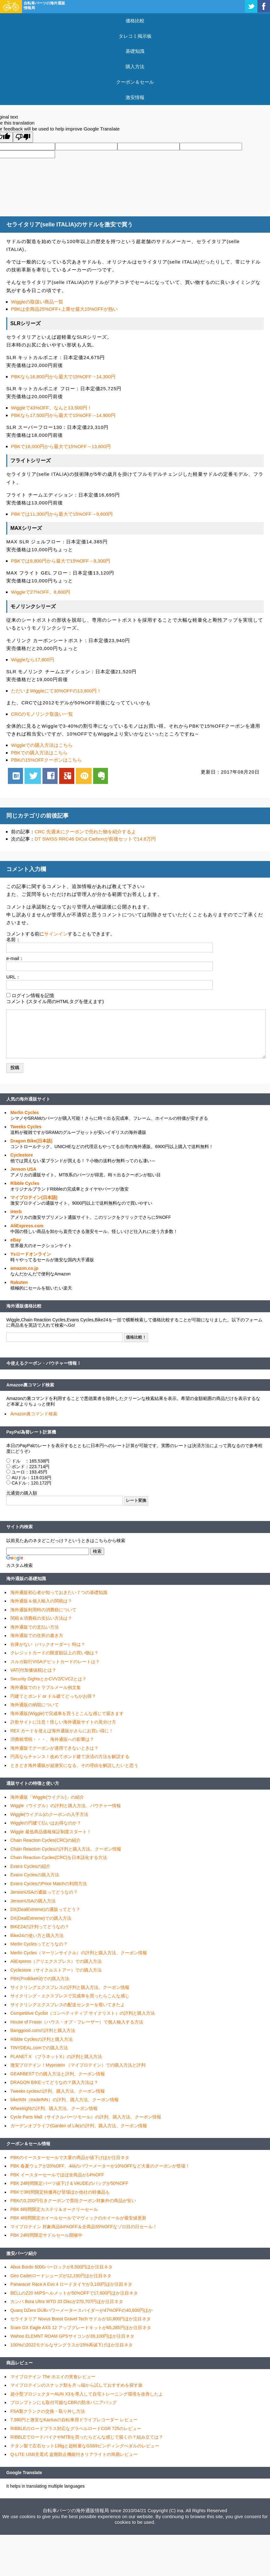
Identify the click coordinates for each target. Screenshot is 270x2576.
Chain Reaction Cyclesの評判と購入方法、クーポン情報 (65, 1849)
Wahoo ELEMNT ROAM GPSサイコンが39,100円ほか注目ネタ (72, 2336)
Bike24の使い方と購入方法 (37, 1935)
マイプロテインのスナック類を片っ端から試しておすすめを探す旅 (76, 2385)
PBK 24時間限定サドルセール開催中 (46, 2235)
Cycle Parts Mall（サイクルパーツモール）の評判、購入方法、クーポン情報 (85, 2116)
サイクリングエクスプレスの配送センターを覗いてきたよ (67, 2004)
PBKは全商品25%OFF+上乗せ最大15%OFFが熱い (64, 309)
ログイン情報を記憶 (33, 995)
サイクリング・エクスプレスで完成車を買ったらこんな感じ (69, 1995)
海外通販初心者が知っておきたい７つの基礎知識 (58, 1592)
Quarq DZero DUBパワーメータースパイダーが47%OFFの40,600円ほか (81, 2310)
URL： (13, 977)
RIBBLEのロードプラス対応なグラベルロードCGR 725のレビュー (75, 2428)
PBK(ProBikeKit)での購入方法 (39, 1978)
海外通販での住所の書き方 (36, 1635)
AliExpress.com (26, 1225)
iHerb (16, 1211)
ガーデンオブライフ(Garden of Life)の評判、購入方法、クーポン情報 (78, 2125)
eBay (15, 1239)
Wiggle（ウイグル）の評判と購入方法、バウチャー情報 (65, 1805)
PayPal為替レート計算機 (31, 1432)
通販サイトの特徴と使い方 (32, 1783)
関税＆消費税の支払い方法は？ (41, 1618)
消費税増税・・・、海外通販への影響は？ (52, 1739)
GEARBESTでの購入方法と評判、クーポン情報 (57, 2073)
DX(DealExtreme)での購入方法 (40, 1918)
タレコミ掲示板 (135, 36)
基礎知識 (135, 51)
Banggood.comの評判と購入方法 (42, 2030)
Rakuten (19, 1282)
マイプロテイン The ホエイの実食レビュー (52, 2376)
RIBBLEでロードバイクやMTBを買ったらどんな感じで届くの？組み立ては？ (86, 2437)
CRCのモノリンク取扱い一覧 (42, 714)
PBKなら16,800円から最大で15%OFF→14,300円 (63, 376)
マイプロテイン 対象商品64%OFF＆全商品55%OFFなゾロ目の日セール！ (83, 2226)
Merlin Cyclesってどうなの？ (39, 1943)
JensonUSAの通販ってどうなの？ (44, 1892)
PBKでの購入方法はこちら (39, 752)
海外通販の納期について (34, 1704)
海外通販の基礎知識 (26, 1578)
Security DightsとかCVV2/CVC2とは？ (48, 1678)
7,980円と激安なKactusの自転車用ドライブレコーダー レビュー (74, 2419)
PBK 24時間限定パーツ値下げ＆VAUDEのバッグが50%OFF (69, 2183)
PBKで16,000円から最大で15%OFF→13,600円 (61, 446)
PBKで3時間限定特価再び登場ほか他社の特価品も (60, 2192)
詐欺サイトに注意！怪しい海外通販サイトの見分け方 (63, 1721)
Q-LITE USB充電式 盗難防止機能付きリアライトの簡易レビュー (74, 2454)
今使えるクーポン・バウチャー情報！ (43, 1363)
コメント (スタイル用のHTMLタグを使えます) (55, 1001)
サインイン (56, 933)
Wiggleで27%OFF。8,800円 (40, 592)
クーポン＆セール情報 (28, 2143)
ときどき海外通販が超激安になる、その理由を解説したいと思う (74, 1765)
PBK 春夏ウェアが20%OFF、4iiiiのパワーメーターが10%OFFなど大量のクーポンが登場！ (100, 2165)
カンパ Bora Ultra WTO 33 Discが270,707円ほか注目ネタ (66, 2301)
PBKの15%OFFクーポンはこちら (46, 760)
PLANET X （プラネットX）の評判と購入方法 (56, 2056)
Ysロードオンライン (30, 1254)
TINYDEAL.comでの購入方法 (39, 2047)
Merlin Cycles (24, 1112)
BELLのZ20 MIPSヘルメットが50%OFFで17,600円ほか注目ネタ (74, 2293)
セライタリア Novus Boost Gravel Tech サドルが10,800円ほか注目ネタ (80, 2318)
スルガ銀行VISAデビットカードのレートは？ (55, 1661)
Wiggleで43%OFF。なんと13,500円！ (51, 407)
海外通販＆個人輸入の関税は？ (41, 1600)
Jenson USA (23, 1169)
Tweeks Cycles (26, 1126)
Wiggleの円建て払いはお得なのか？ (45, 1822)
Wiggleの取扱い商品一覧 (37, 301)
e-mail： (15, 958)
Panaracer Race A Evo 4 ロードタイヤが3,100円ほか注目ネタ (71, 2284)
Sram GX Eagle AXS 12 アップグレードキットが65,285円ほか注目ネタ (80, 2327)
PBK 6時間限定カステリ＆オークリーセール (54, 2209)
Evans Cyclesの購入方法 (34, 1874)
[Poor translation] (23, 137)
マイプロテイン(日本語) (33, 1197)
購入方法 (135, 66)
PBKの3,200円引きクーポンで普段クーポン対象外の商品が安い (73, 2200)
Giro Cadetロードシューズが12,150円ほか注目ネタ (60, 2275)
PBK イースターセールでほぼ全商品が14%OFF (57, 2174)
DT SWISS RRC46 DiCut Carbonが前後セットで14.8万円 (95, 838)
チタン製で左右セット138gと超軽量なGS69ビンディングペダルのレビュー (84, 2445)
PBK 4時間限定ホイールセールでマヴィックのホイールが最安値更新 (78, 2217)
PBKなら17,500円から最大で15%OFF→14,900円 (63, 415)
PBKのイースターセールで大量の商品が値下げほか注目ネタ (69, 2157)
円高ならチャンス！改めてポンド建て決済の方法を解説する (69, 1756)
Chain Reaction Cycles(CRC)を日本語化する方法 (58, 1857)
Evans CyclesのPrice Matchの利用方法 (48, 1883)
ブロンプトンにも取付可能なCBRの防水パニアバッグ (63, 2402)
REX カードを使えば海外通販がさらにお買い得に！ (61, 1730)
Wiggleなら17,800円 (32, 659)
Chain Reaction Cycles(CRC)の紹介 (45, 1840)
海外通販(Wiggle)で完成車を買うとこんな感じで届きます (67, 1713)
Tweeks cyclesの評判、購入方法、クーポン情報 (57, 2091)
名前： (13, 939)
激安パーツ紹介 (21, 2253)
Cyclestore (21, 1155)
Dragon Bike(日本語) (31, 1140)
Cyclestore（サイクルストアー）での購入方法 (56, 1970)
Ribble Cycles (24, 1183)
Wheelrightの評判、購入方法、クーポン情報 (54, 2108)
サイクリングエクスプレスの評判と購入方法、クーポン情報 (69, 1987)
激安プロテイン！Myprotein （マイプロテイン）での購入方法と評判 (77, 2065)
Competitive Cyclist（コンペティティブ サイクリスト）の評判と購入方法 (82, 2013)
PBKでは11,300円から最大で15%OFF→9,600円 (62, 514)
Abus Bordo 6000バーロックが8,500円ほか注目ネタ (61, 2266)
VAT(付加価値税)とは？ (33, 1670)
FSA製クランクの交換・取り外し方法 (47, 2411)
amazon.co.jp (24, 1268)
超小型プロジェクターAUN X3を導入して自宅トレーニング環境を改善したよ (86, 2393)
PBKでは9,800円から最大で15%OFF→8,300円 (60, 561)
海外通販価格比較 (24, 1305)
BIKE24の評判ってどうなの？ (39, 1926)
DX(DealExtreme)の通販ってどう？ (45, 1909)
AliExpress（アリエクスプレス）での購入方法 (56, 1961)
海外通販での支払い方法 (34, 1626)
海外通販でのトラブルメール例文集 (45, 1687)
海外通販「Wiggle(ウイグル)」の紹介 (47, 1797)
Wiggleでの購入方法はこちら (42, 745)
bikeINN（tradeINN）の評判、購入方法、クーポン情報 (64, 2099)
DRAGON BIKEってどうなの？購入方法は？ (54, 2082)
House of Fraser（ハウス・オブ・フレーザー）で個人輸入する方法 (76, 2021)
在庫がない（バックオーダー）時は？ (47, 1644)
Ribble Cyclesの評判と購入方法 (41, 2039)
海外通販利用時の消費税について (43, 1609)
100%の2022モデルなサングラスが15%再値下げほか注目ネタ (71, 2344)
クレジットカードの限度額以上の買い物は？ (54, 1652)
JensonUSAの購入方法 (33, 1900)
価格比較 (135, 20)
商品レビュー (19, 2362)
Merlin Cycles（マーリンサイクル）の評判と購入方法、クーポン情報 (78, 1952)
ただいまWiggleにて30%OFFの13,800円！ (56, 690)
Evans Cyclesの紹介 (30, 1866)
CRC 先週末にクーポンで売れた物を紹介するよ (85, 831)
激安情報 (135, 97)
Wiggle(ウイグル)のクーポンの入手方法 (49, 1814)
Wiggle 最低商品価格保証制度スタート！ (50, 1831)
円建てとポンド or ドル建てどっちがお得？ (53, 1696)
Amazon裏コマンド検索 (30, 1384)
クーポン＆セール (135, 82)
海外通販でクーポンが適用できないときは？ (54, 1748)
